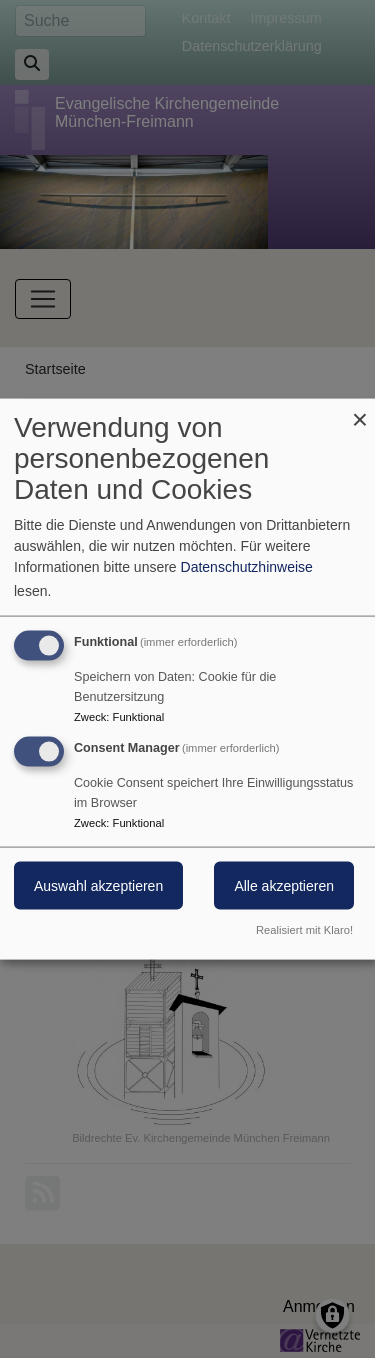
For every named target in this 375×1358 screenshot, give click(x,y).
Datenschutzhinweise (247, 567)
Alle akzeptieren (284, 886)
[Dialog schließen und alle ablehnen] (360, 411)
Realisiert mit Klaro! (304, 929)
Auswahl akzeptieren (98, 886)
